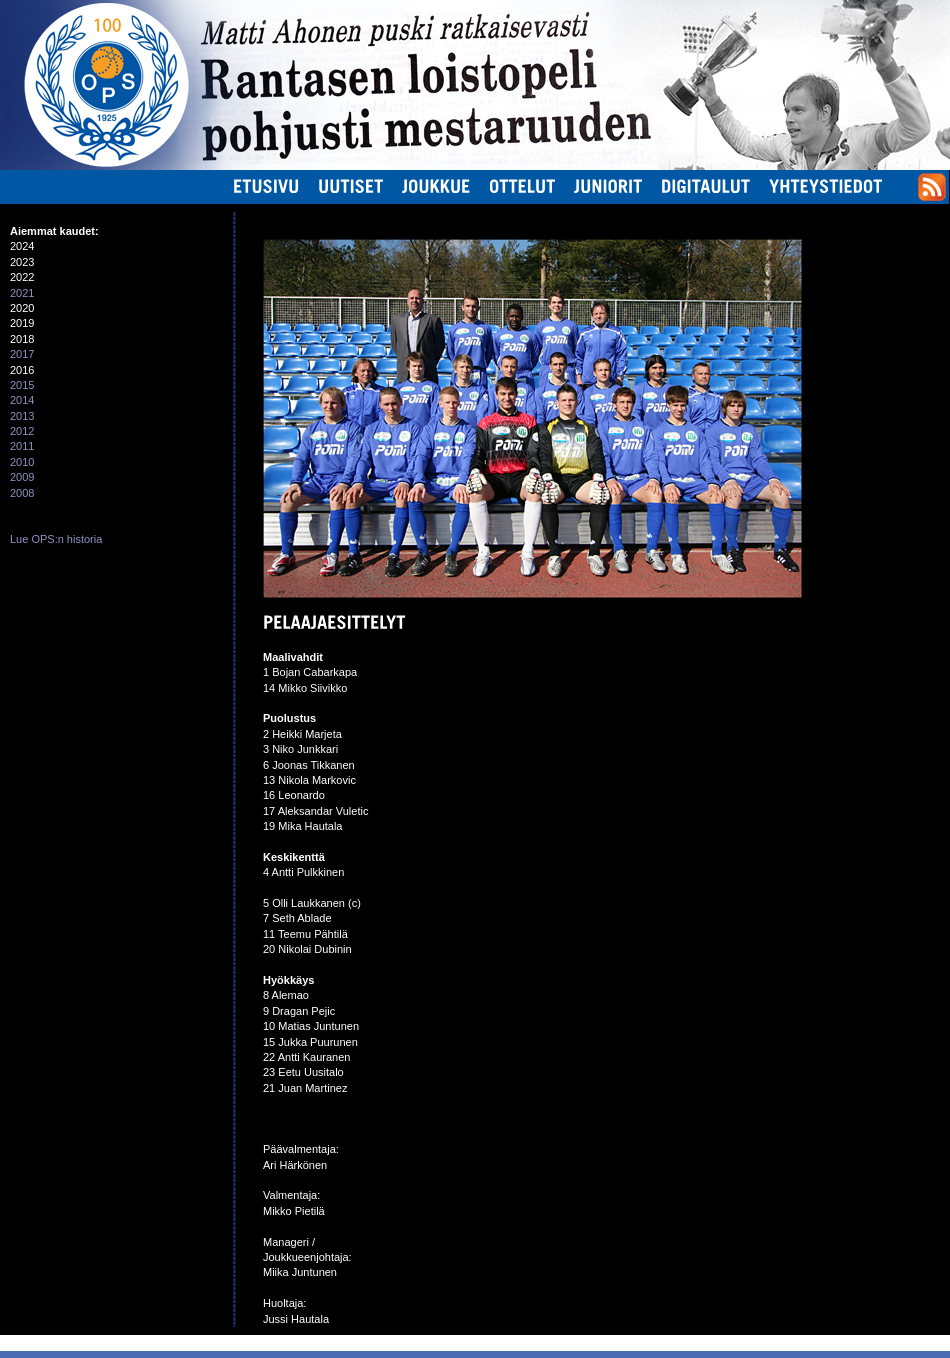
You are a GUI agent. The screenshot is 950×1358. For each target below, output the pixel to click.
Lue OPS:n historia (56, 539)
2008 (22, 493)
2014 (22, 400)
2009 (22, 477)
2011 (22, 446)
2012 (22, 431)
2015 (22, 385)
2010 (22, 462)
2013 (22, 416)
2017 (22, 354)
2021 (22, 293)
